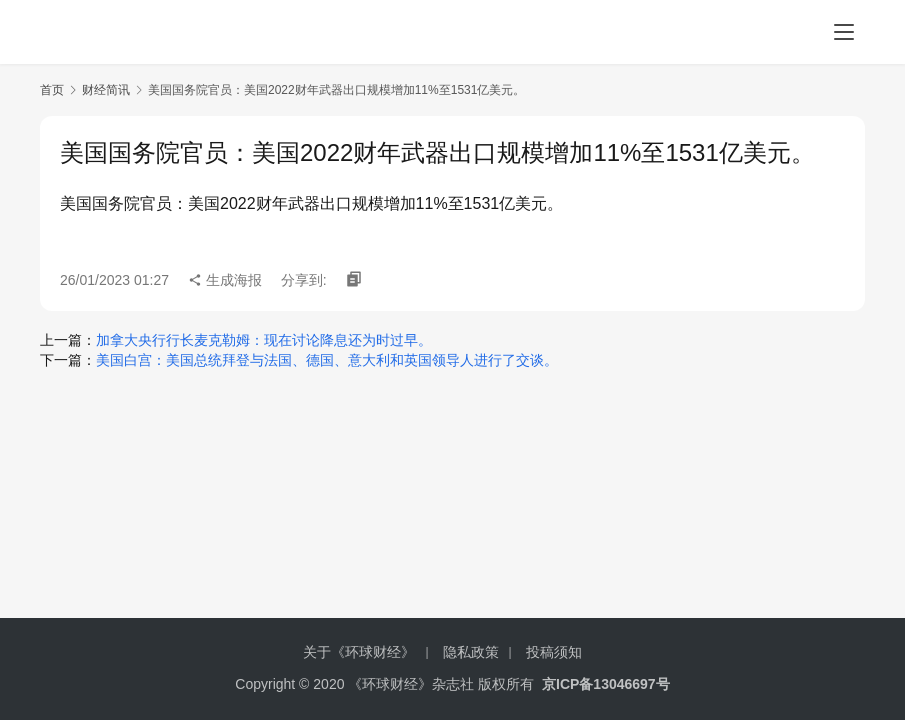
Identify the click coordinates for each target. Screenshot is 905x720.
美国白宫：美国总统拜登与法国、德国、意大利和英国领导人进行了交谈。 (327, 360)
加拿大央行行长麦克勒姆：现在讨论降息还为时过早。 (264, 340)
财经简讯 (106, 90)
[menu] (844, 32)
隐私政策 (471, 652)
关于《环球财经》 (359, 652)
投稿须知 (554, 652)
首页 (52, 90)
